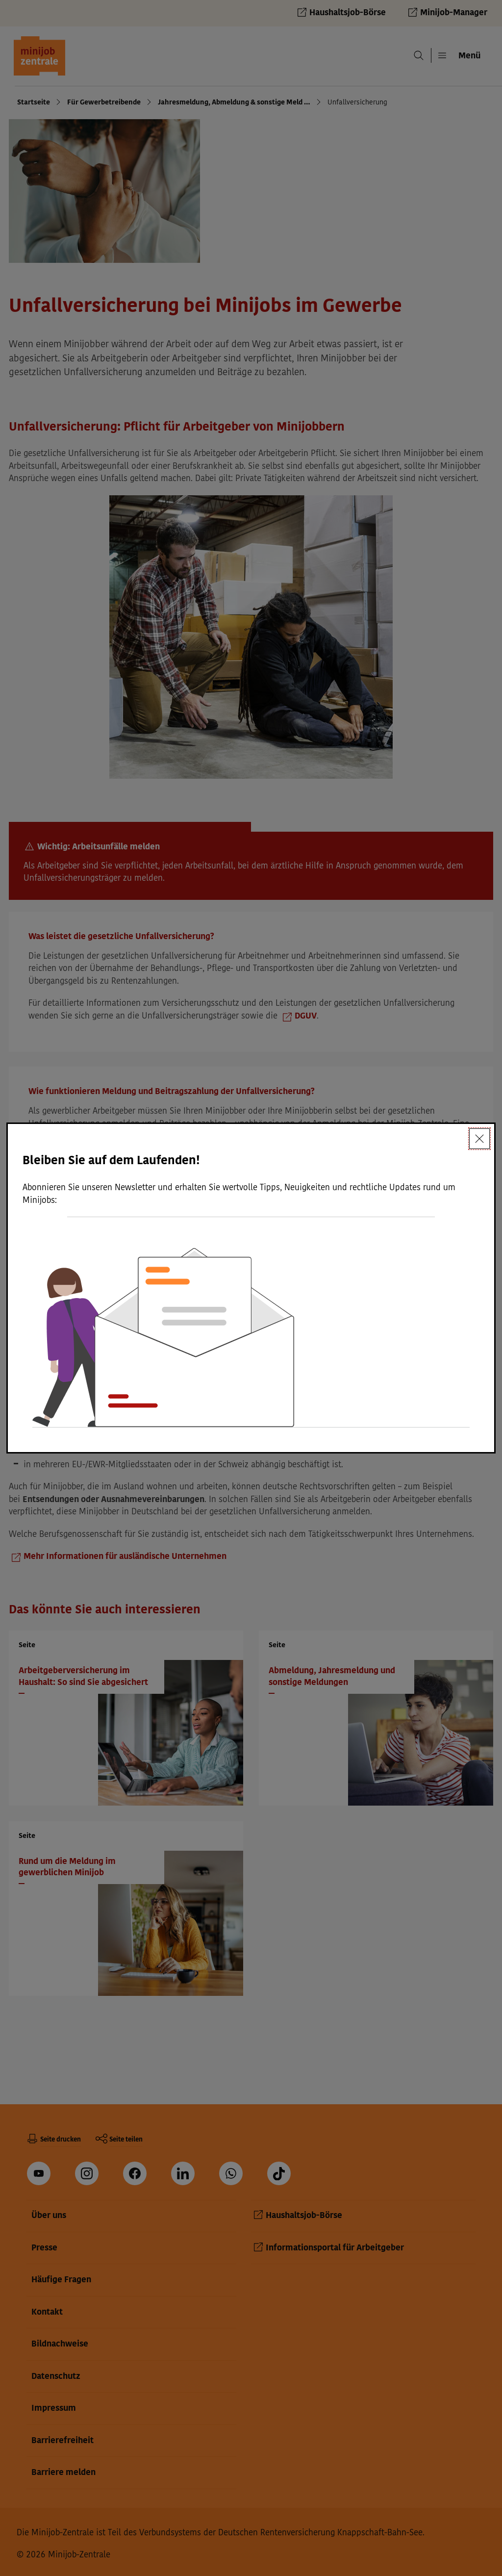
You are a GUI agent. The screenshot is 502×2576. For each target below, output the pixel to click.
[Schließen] (479, 1138)
